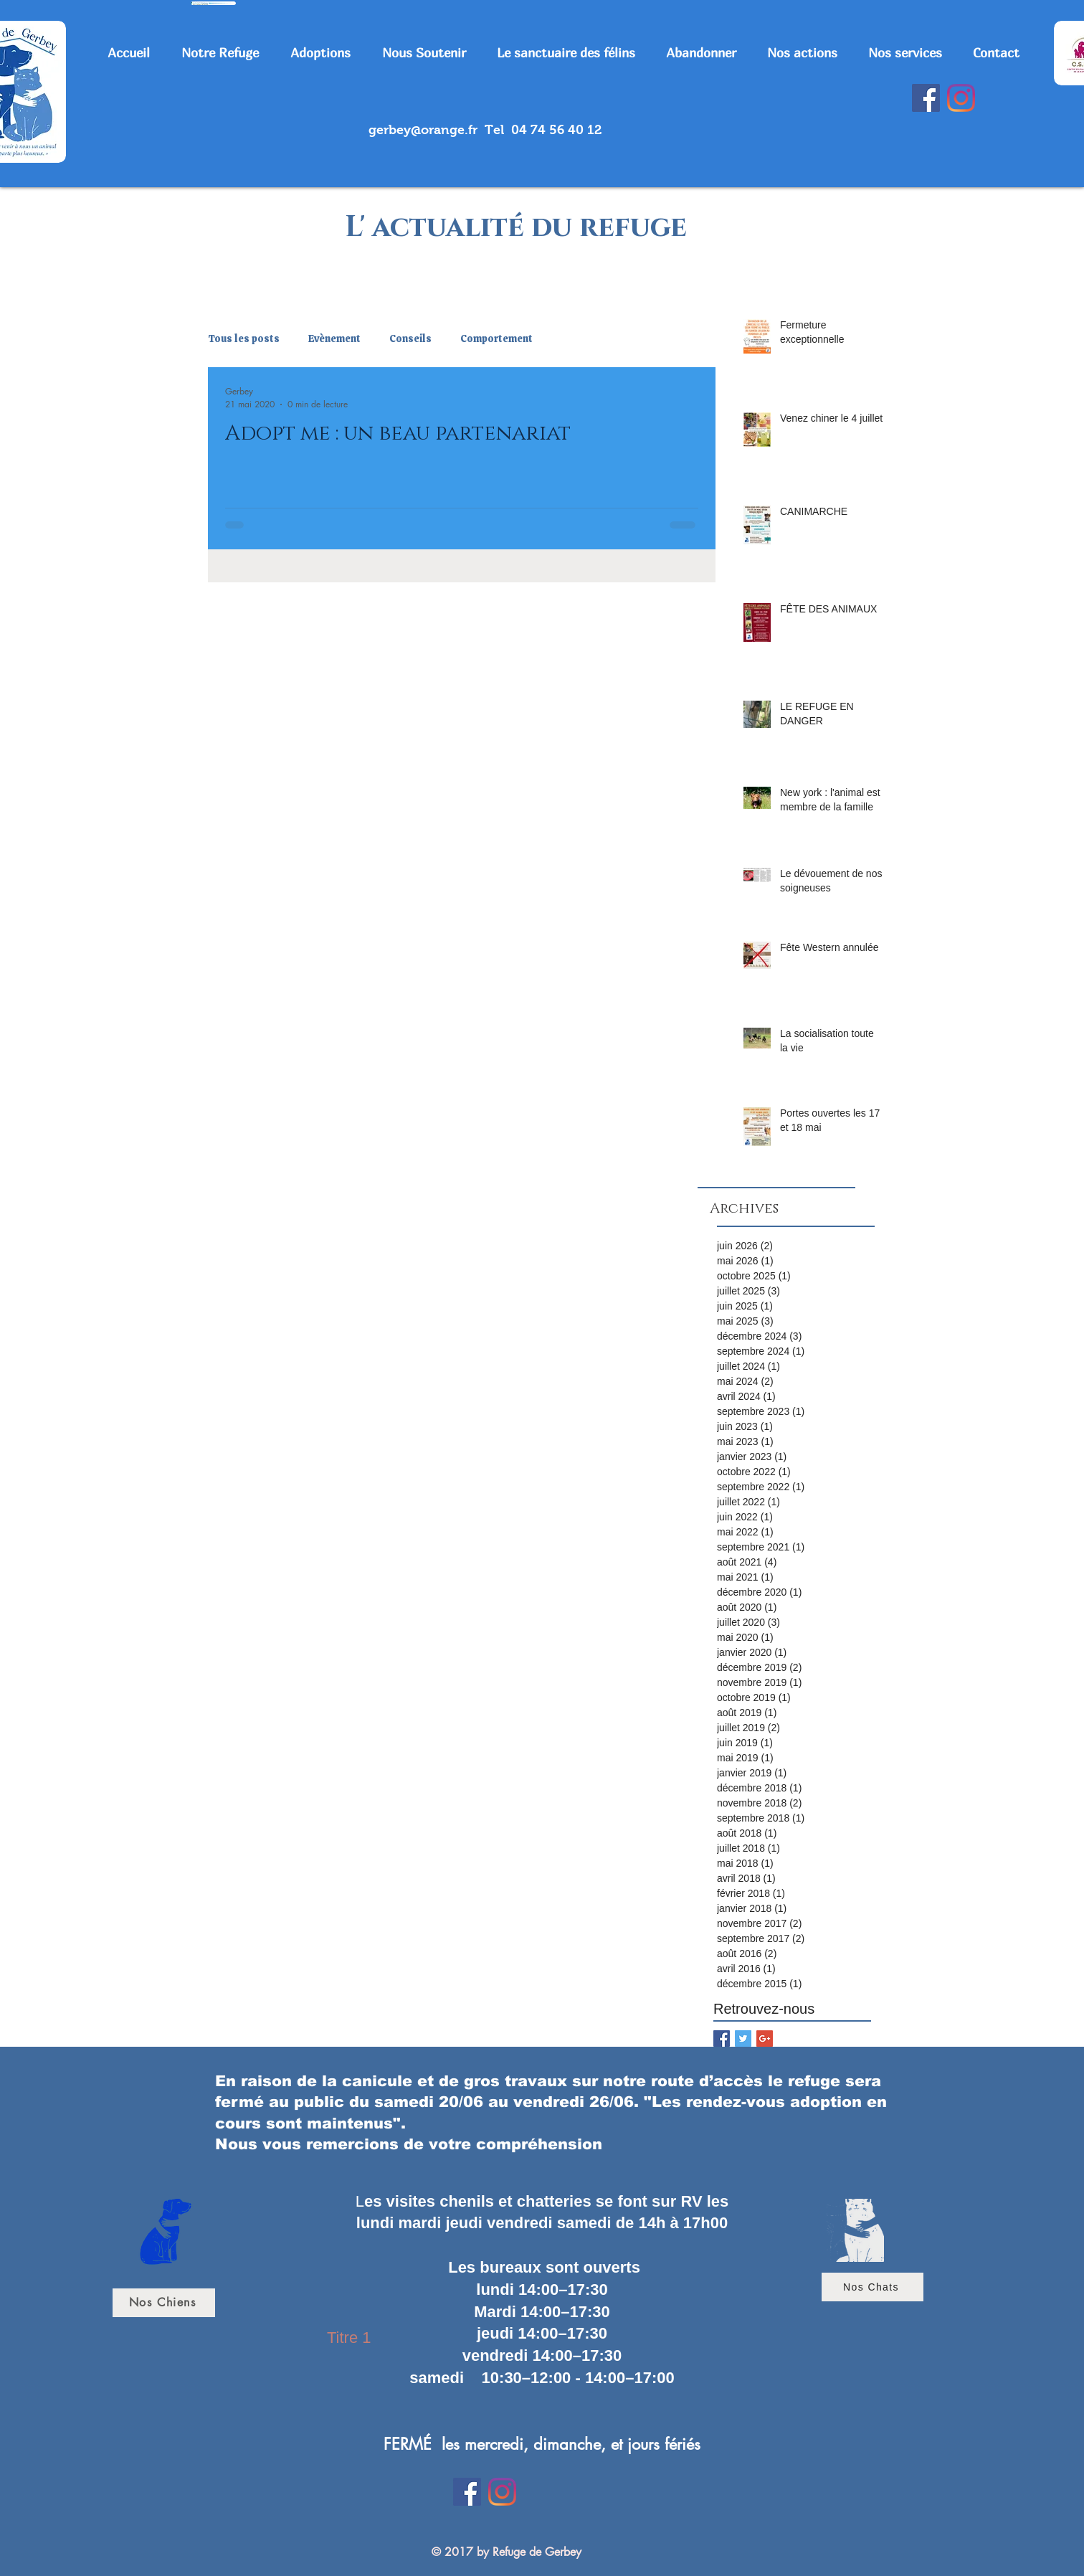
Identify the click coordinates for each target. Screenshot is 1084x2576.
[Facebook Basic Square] (721, 2038)
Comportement (496, 339)
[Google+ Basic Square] (764, 2038)
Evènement (334, 339)
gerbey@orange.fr (423, 130)
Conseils (410, 339)
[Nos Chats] (872, 2287)
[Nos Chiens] (164, 2302)
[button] (225, 53)
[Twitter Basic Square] (743, 2038)
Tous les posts (244, 339)
